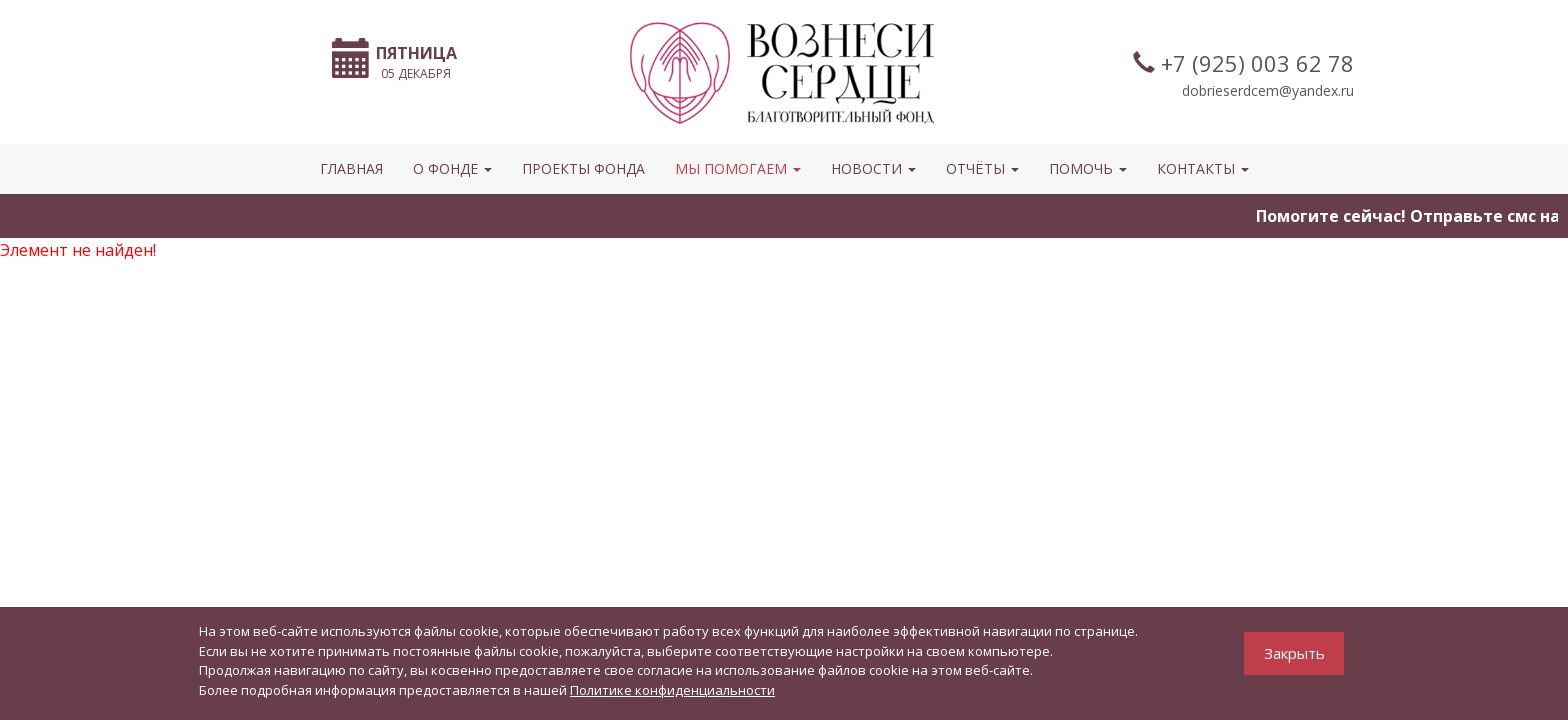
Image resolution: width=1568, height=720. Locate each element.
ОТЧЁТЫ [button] (982, 168)
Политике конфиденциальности (672, 690)
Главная (351, 168)
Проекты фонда (583, 168)
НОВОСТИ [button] (873, 168)
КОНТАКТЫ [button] (1203, 168)
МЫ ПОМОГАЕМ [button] (738, 168)
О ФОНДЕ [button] (452, 168)
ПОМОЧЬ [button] (1088, 168)
